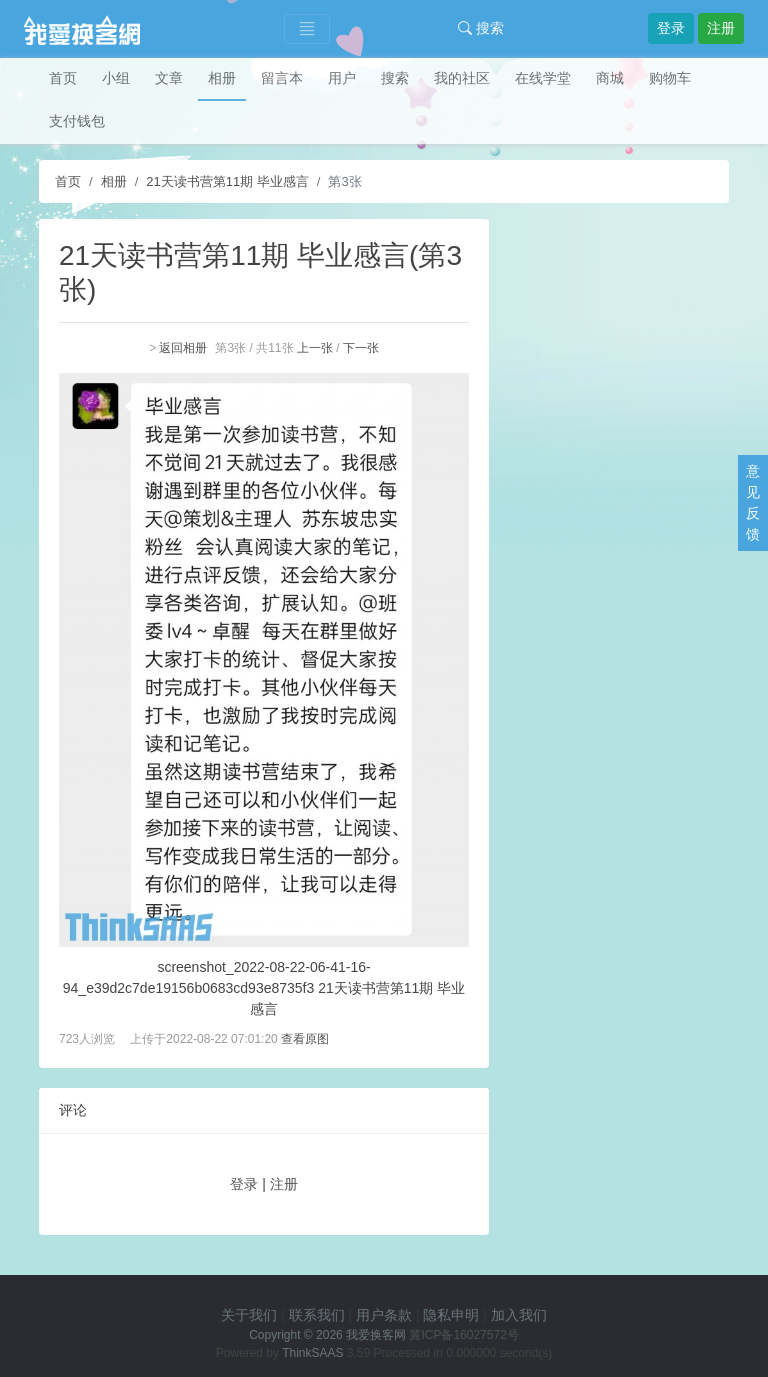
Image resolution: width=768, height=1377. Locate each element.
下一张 (361, 348)
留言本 (282, 78)
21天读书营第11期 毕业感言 (227, 181)
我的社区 (462, 78)
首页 (63, 78)
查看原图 (305, 1039)
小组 (116, 78)
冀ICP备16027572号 (463, 1335)
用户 (342, 78)
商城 (610, 78)
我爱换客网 (376, 1335)
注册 (721, 28)
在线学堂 (543, 78)
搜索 (481, 28)
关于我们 (249, 1315)
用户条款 (384, 1315)
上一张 (315, 348)
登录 (671, 28)
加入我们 (519, 1315)
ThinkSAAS (312, 1353)
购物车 (670, 78)
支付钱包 (77, 121)
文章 (169, 78)
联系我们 (317, 1315)
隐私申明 (451, 1315)
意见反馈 (753, 502)
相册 (222, 78)
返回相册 (183, 348)
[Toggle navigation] (307, 29)
